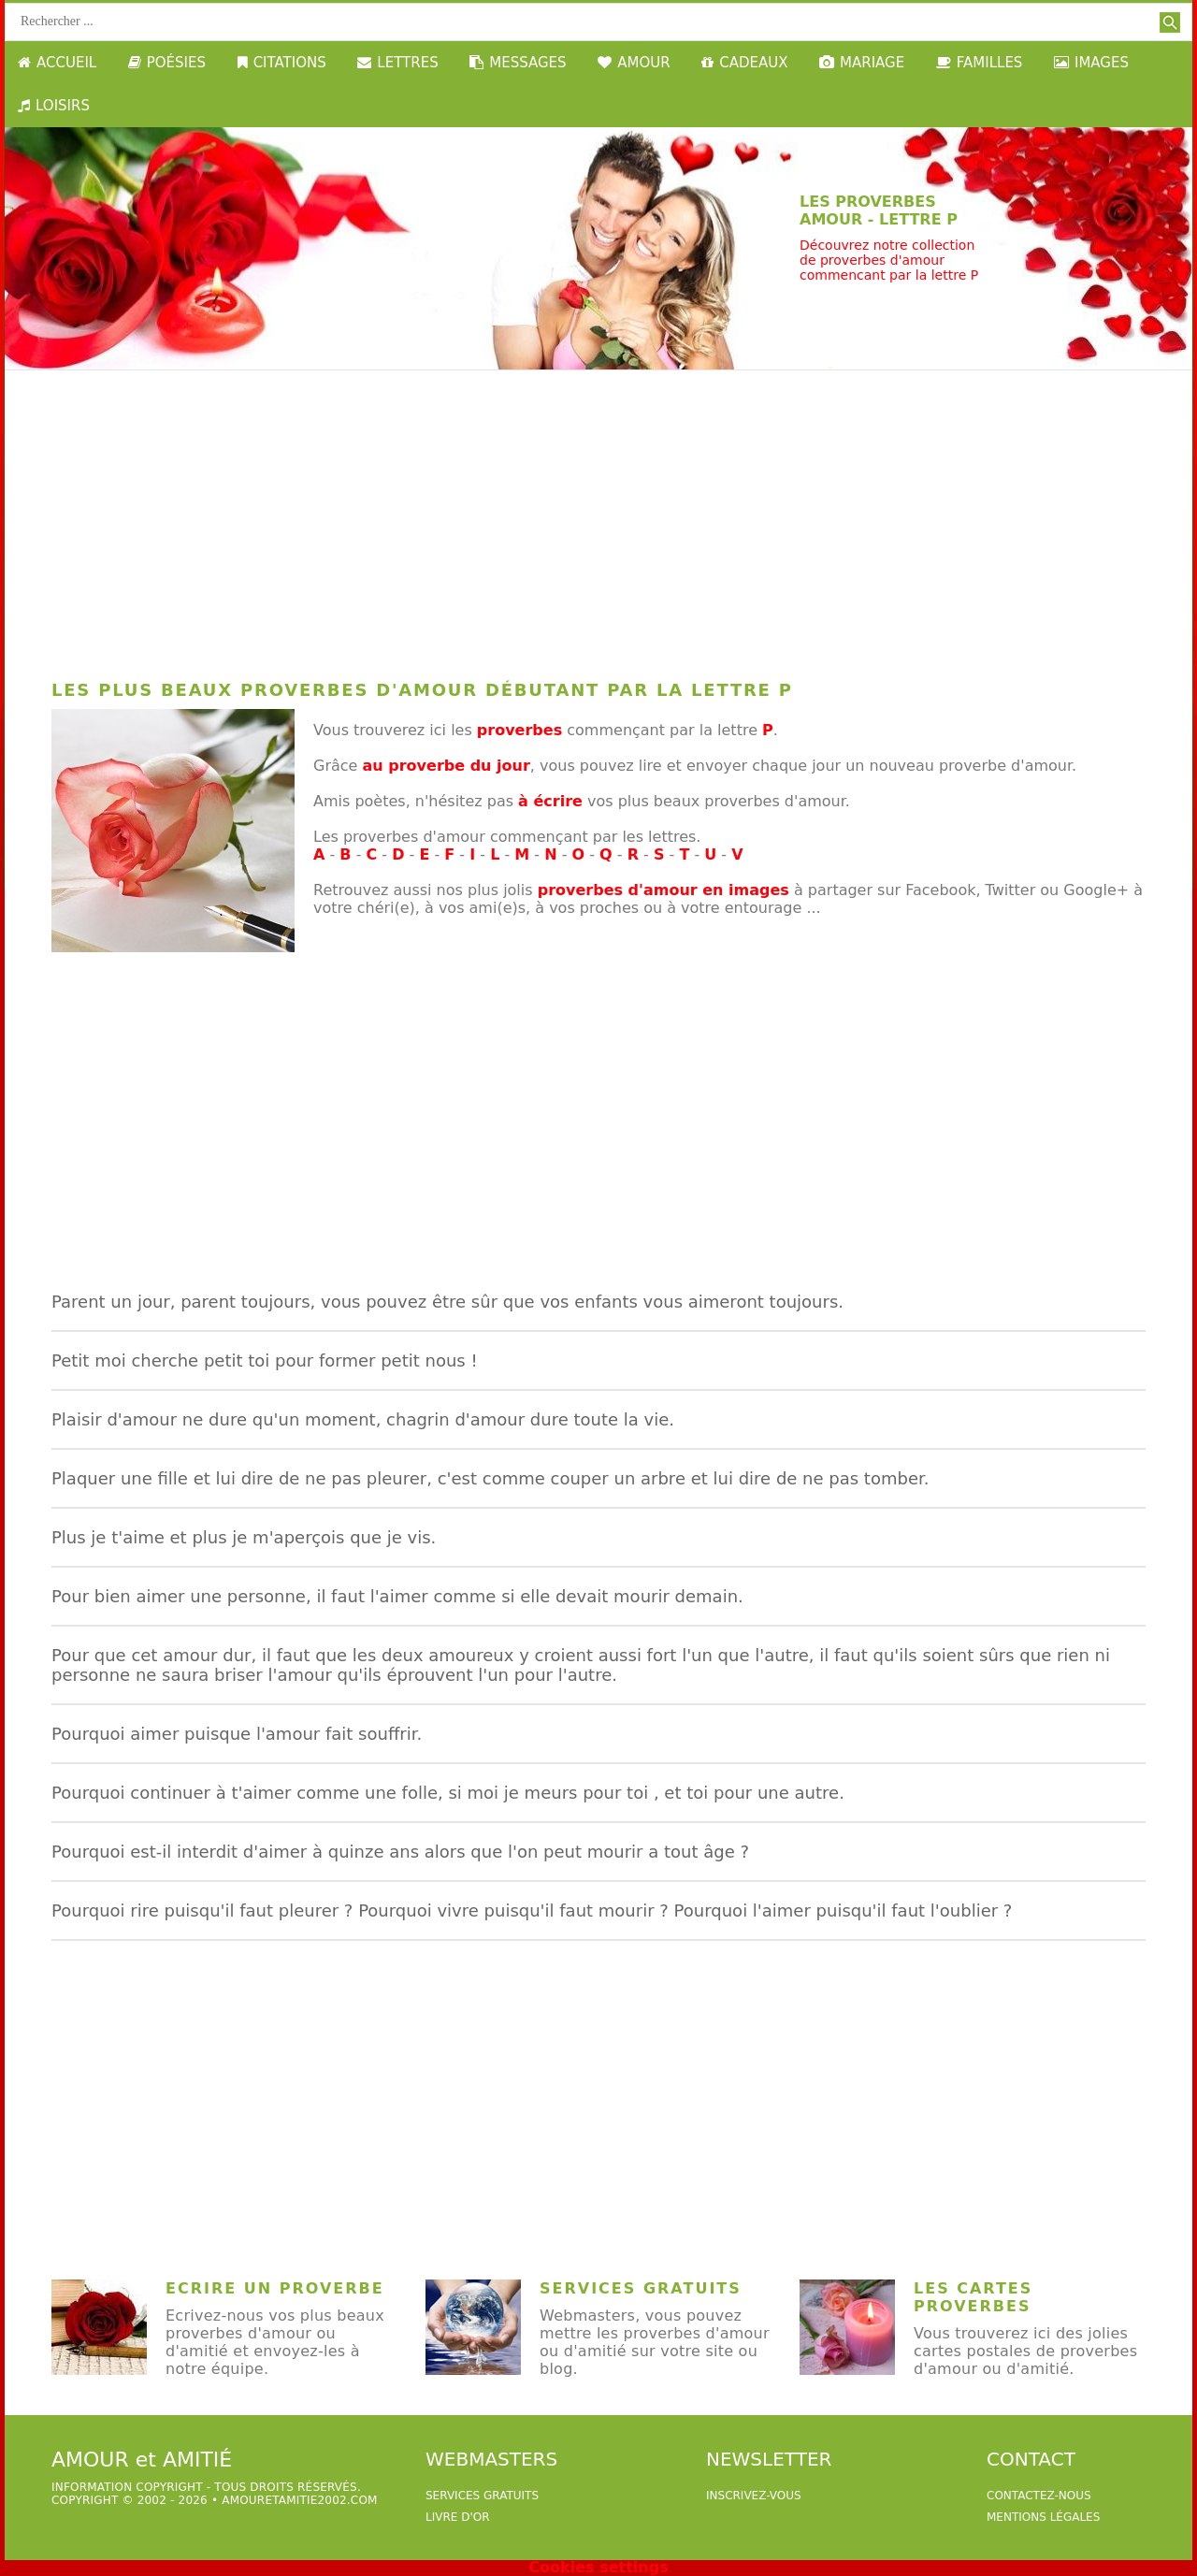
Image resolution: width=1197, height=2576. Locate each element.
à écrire (550, 801)
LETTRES (397, 62)
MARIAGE (861, 62)
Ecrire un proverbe (275, 2288)
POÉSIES (167, 62)
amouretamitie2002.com (299, 2500)
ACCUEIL (57, 62)
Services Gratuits (641, 2288)
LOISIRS (54, 105)
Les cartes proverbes (973, 2297)
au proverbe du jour (446, 765)
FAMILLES (979, 62)
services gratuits (482, 2495)
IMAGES (1091, 62)
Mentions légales (1043, 2517)
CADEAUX (744, 62)
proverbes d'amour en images (663, 890)
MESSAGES (517, 62)
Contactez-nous (1039, 2495)
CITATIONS (282, 62)
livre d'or (457, 2517)
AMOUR (634, 62)
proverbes (519, 730)
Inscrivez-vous (753, 2495)
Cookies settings (598, 2567)
